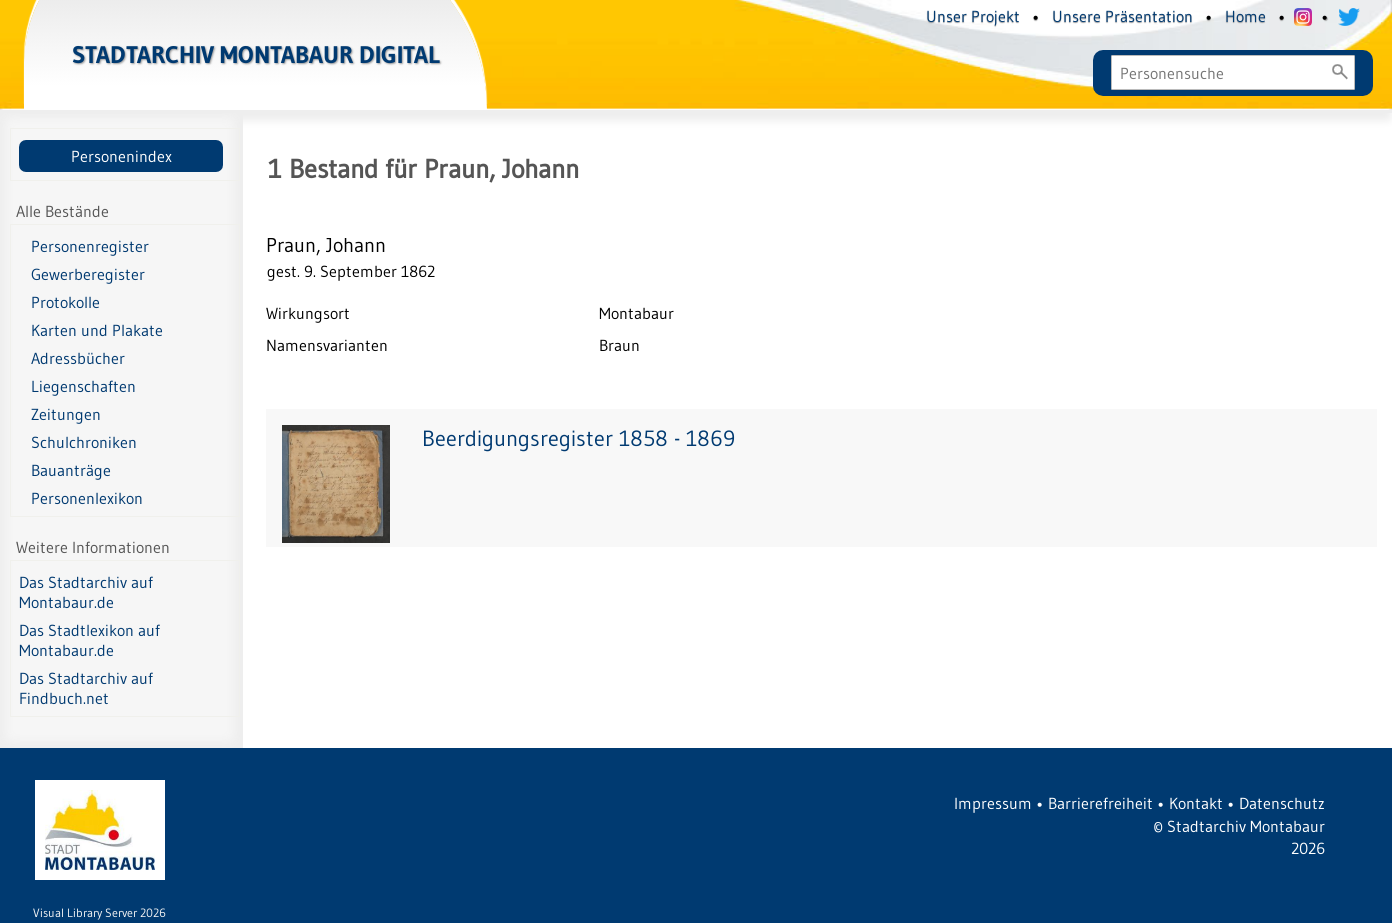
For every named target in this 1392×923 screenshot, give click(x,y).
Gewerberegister (88, 274)
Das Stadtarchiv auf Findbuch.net (86, 688)
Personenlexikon (87, 498)
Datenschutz (1282, 803)
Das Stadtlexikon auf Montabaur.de (89, 640)
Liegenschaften (83, 386)
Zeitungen (66, 414)
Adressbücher (78, 358)
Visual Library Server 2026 (99, 912)
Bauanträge (71, 470)
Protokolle (65, 302)
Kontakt (1196, 803)
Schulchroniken (84, 442)
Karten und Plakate (97, 330)
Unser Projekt (973, 16)
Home (1245, 16)
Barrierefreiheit (1100, 803)
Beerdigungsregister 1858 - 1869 (578, 438)
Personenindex (121, 156)
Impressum (993, 803)
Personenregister (90, 246)
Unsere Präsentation (1122, 16)
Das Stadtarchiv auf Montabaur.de (86, 592)
